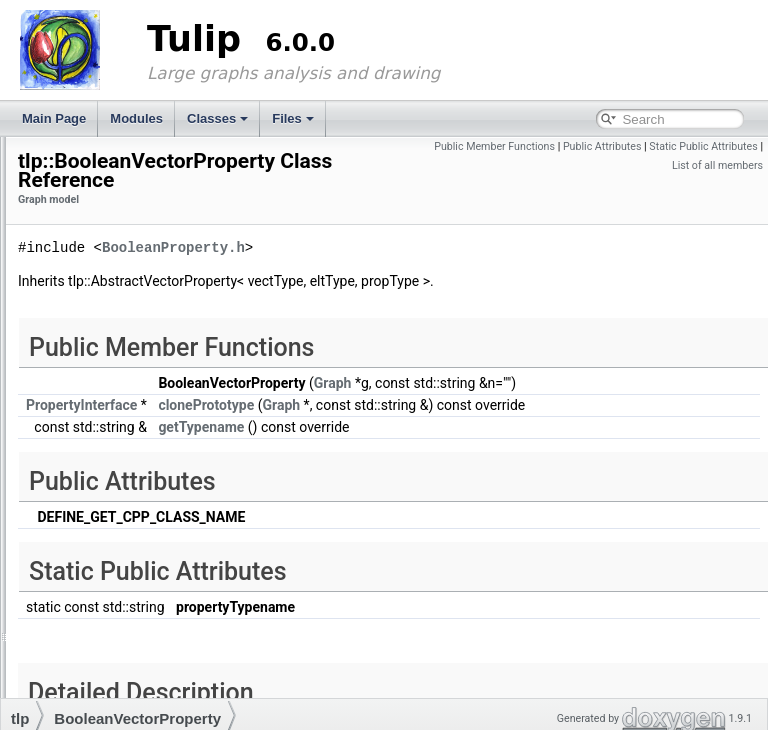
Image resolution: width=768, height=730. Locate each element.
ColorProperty (101, 343)
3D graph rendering (99, 229)
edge (77, 438)
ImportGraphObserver (122, 495)
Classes (217, 118)
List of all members (717, 165)
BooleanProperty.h (423, 252)
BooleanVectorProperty (125, 324)
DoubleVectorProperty (122, 419)
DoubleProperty (105, 400)
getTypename (451, 469)
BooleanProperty (108, 305)
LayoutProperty (104, 552)
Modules (136, 118)
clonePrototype (456, 428)
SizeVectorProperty (115, 628)
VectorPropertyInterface (127, 685)
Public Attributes (718, 146)
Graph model (82, 267)
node (77, 571)
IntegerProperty (105, 514)
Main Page (54, 118)
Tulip (29, 153)
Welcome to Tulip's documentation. (98, 172)
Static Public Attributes (610, 165)
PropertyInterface (110, 590)
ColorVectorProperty (118, 362)
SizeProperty (98, 609)
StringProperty (102, 647)
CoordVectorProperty (120, 381)
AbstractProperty (108, 286)
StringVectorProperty (119, 666)
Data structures (88, 248)
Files (293, 118)
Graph (80, 457)
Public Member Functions (611, 146)
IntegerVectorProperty (122, 533)
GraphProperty (103, 476)
